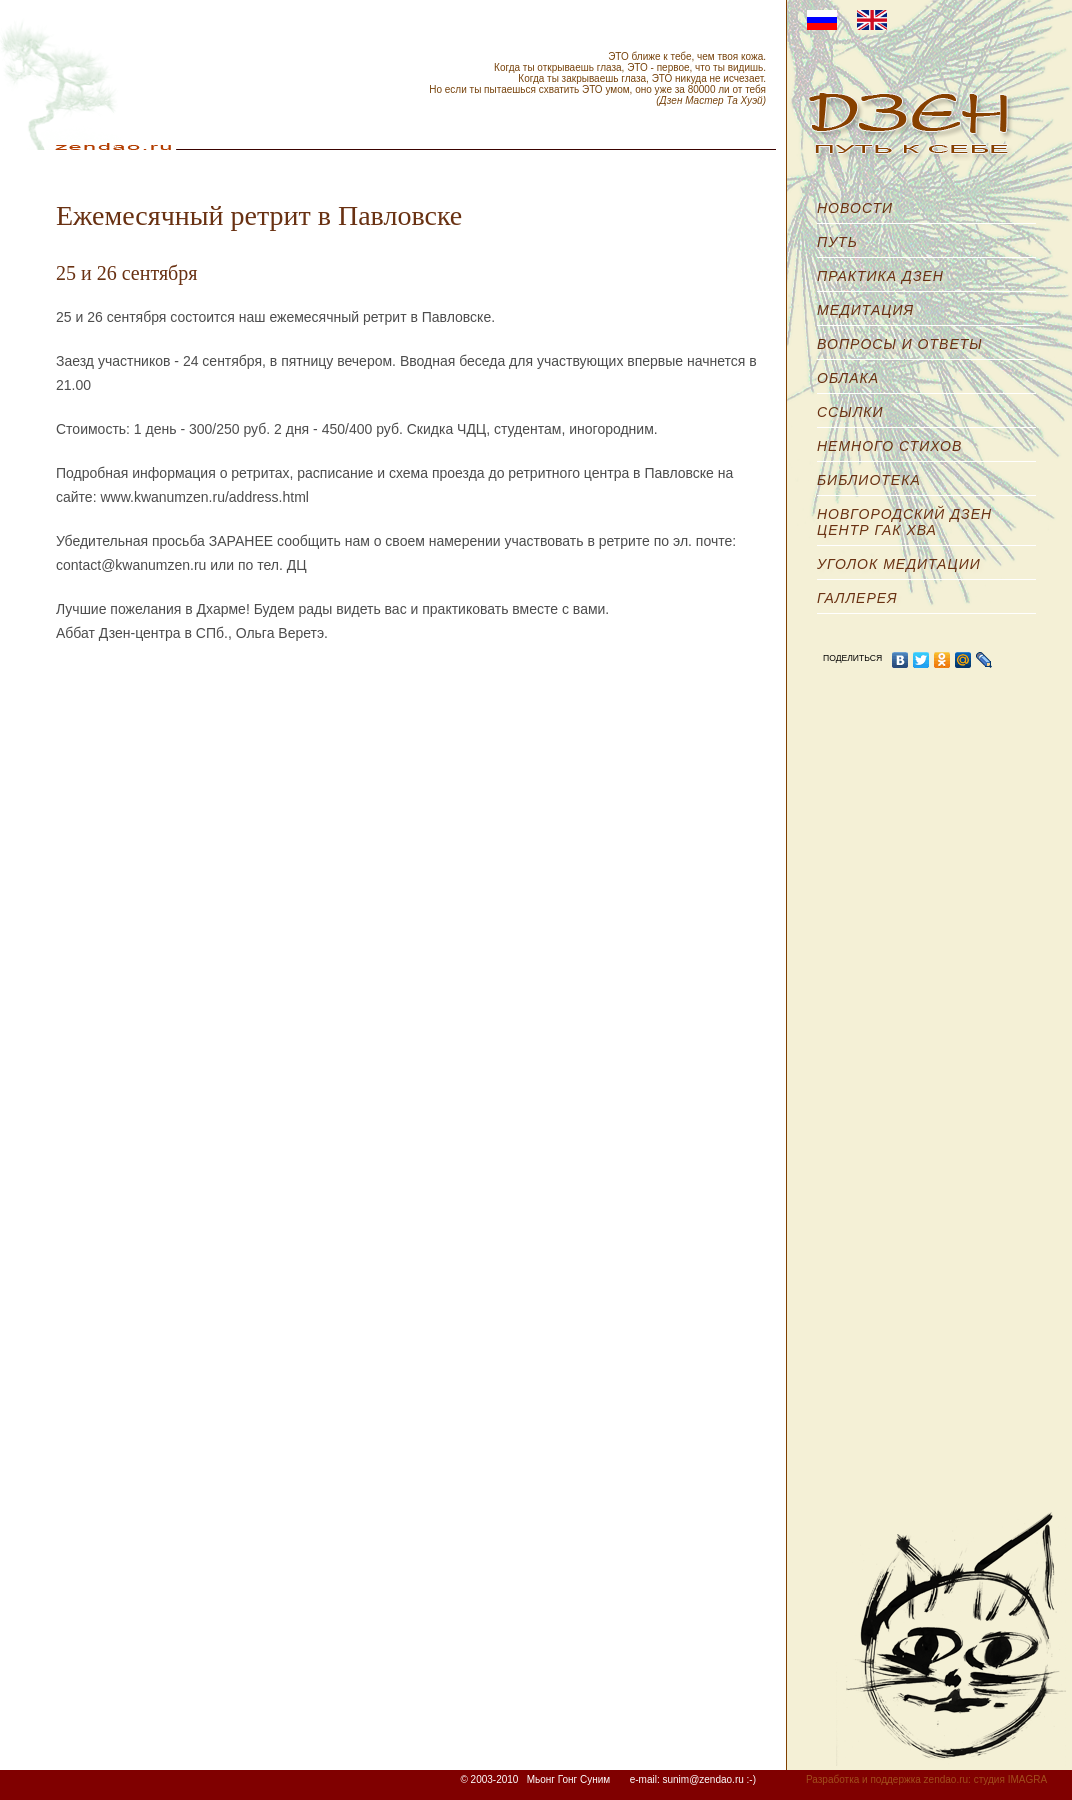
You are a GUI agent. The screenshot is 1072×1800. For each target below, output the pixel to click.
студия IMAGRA (1010, 1779)
